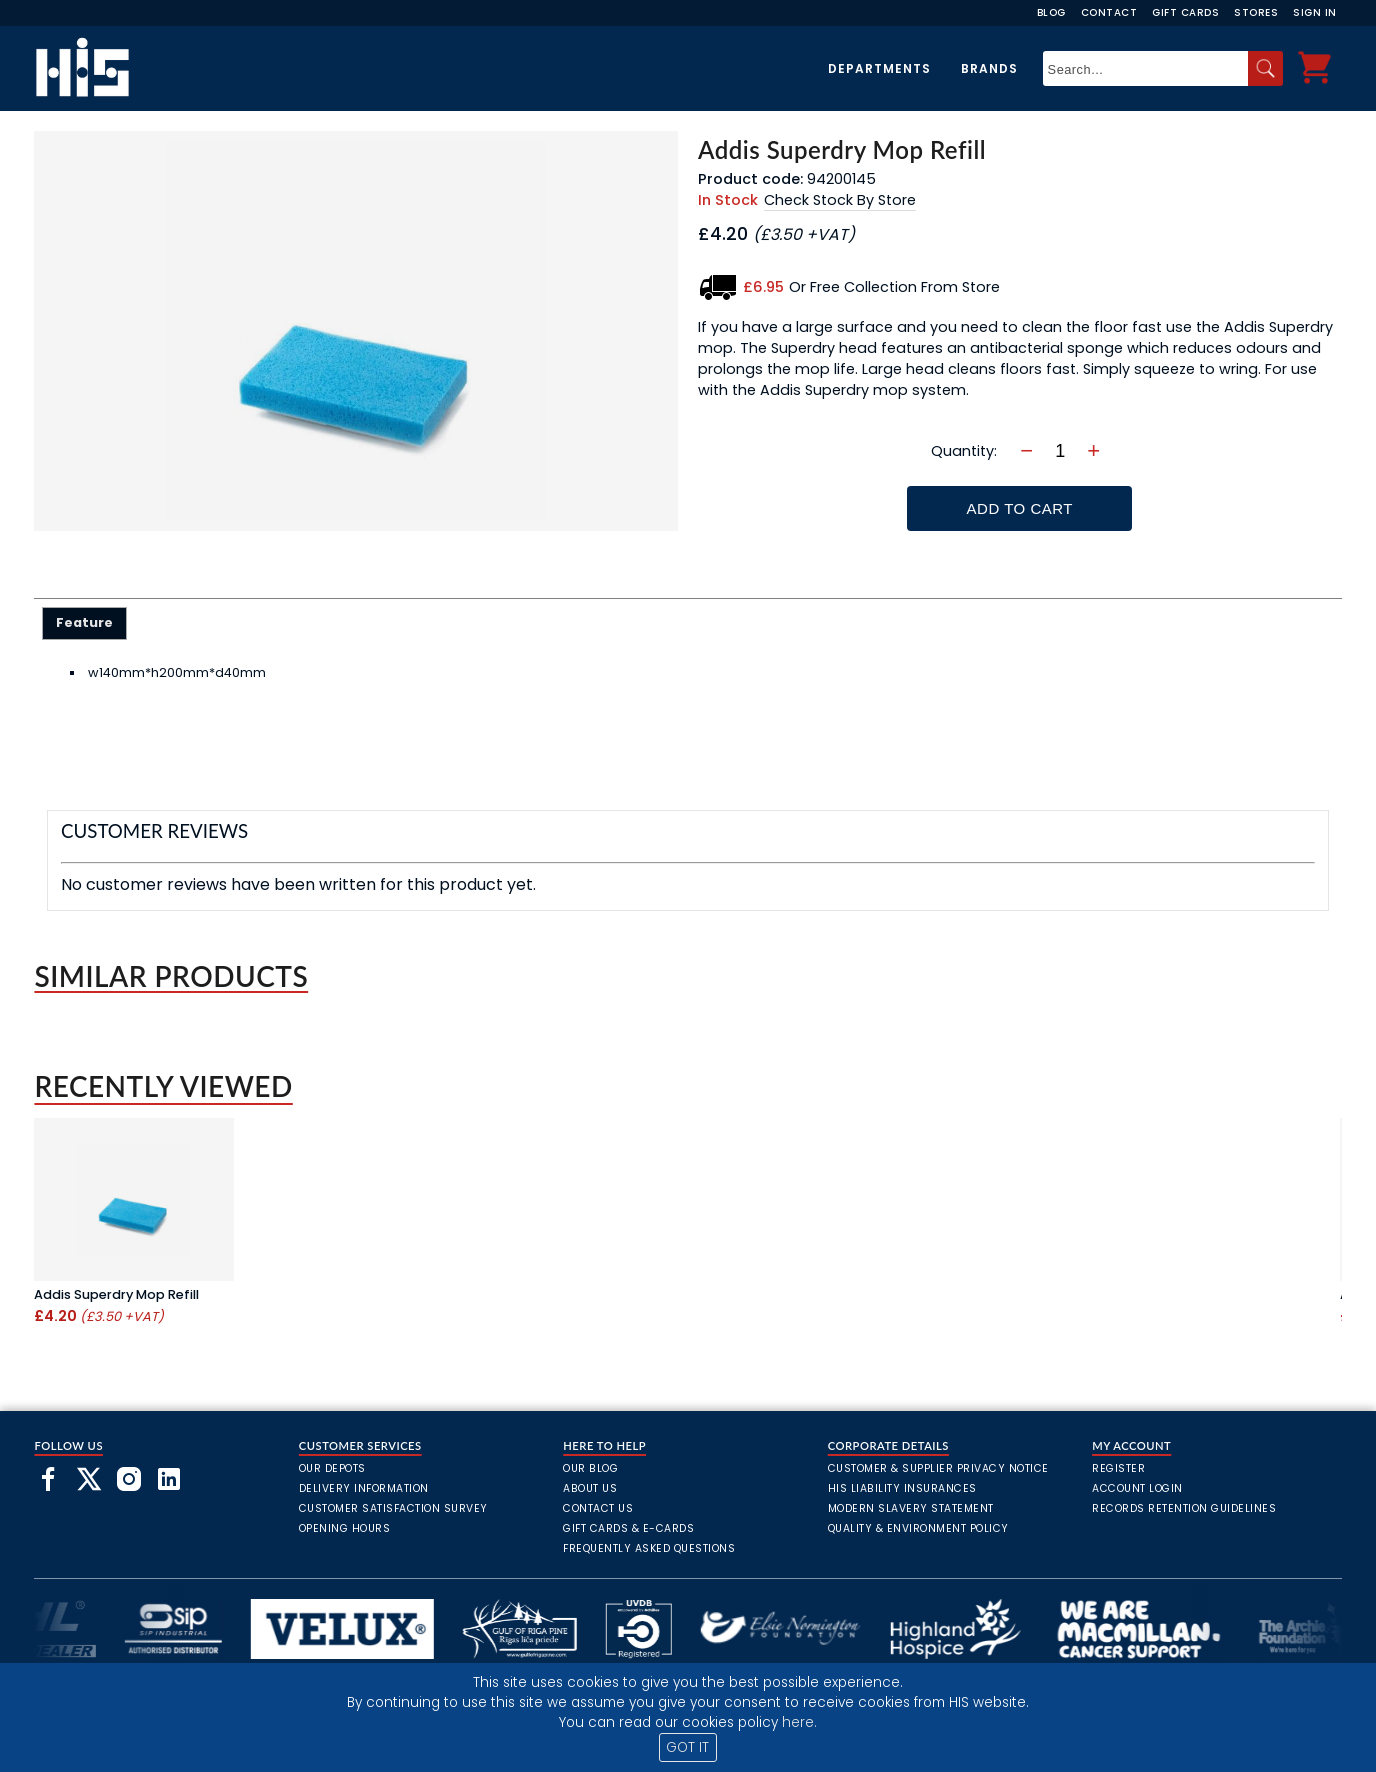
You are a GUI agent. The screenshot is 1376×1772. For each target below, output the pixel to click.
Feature (84, 622)
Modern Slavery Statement (911, 1508)
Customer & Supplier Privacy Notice (938, 1468)
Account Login (1137, 1488)
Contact (1109, 12)
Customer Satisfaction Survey (393, 1508)
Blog (1051, 12)
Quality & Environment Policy (918, 1528)
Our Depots (332, 1468)
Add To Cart (1020, 508)
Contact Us (598, 1508)
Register (1118, 1468)
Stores (1256, 12)
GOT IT (687, 1747)
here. (799, 1722)
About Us (590, 1488)
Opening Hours (345, 1528)
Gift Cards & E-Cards (628, 1528)
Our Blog (590, 1468)
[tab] (84, 623)
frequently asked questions (649, 1548)
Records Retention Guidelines (1184, 1508)
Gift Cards (1185, 12)
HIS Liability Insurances (902, 1488)
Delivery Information (364, 1488)
